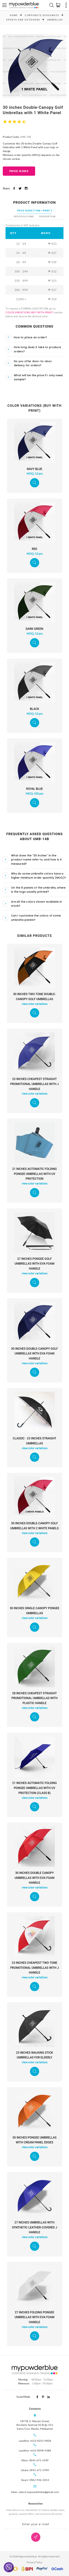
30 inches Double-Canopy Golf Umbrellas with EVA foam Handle (34, 1353)
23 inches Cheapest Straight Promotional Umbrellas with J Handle (34, 1084)
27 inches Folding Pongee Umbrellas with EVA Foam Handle (34, 2317)
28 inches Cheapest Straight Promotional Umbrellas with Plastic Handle (34, 1698)
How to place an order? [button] (26, 337)
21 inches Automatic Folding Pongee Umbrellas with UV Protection (34, 1173)
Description (47, 216)
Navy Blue (34, 469)
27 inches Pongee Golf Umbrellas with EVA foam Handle (34, 1263)
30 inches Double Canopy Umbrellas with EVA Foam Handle (34, 1877)
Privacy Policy (35, 2562)
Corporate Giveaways (42, 15)
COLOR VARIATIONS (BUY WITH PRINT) (29, 312)
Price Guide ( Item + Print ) (34, 210)
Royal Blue (34, 789)
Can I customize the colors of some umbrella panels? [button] (32, 918)
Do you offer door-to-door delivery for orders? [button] (29, 363)
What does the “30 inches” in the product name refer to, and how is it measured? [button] (32, 860)
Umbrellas (55, 19)
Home (14, 15)
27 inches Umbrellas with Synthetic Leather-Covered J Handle (34, 2227)
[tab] (34, 337)
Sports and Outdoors (23, 19)
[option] (34, 66)
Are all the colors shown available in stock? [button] (32, 904)
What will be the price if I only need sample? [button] (34, 377)
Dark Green (34, 629)
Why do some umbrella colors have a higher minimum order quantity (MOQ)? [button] (34, 876)
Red (34, 549)
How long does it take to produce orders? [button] (33, 349)
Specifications (24, 216)
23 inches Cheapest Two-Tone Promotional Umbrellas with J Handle (34, 1967)
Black (34, 709)
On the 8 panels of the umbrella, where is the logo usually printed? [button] (34, 890)
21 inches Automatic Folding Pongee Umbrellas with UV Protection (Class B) (34, 1788)
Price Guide (19, 171)
